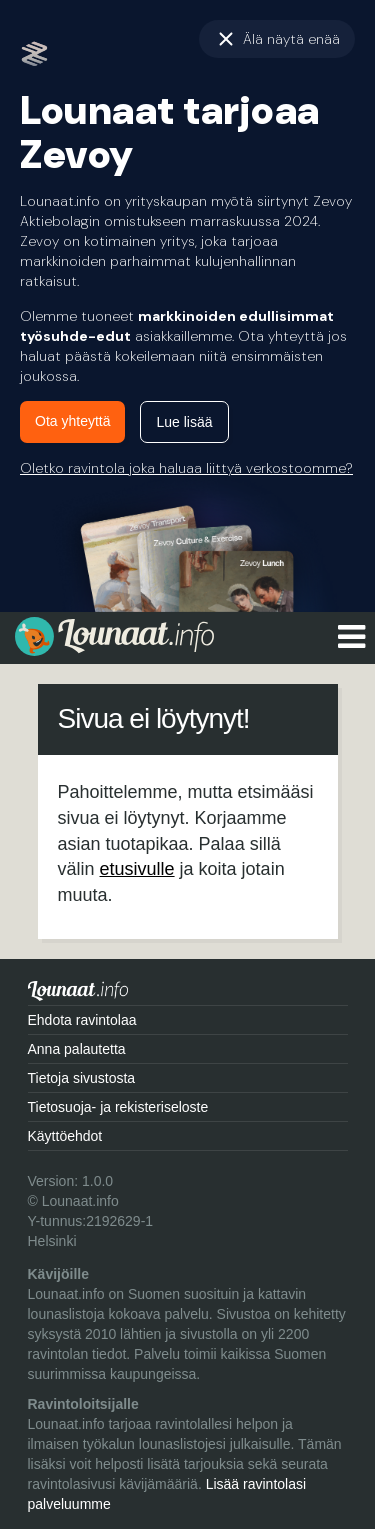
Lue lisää (184, 422)
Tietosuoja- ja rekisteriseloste (118, 1107)
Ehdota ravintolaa (82, 1020)
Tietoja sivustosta (82, 1078)
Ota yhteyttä (72, 421)
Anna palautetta (77, 1049)
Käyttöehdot (65, 1136)
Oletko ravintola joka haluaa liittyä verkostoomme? (186, 468)
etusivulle (137, 869)
